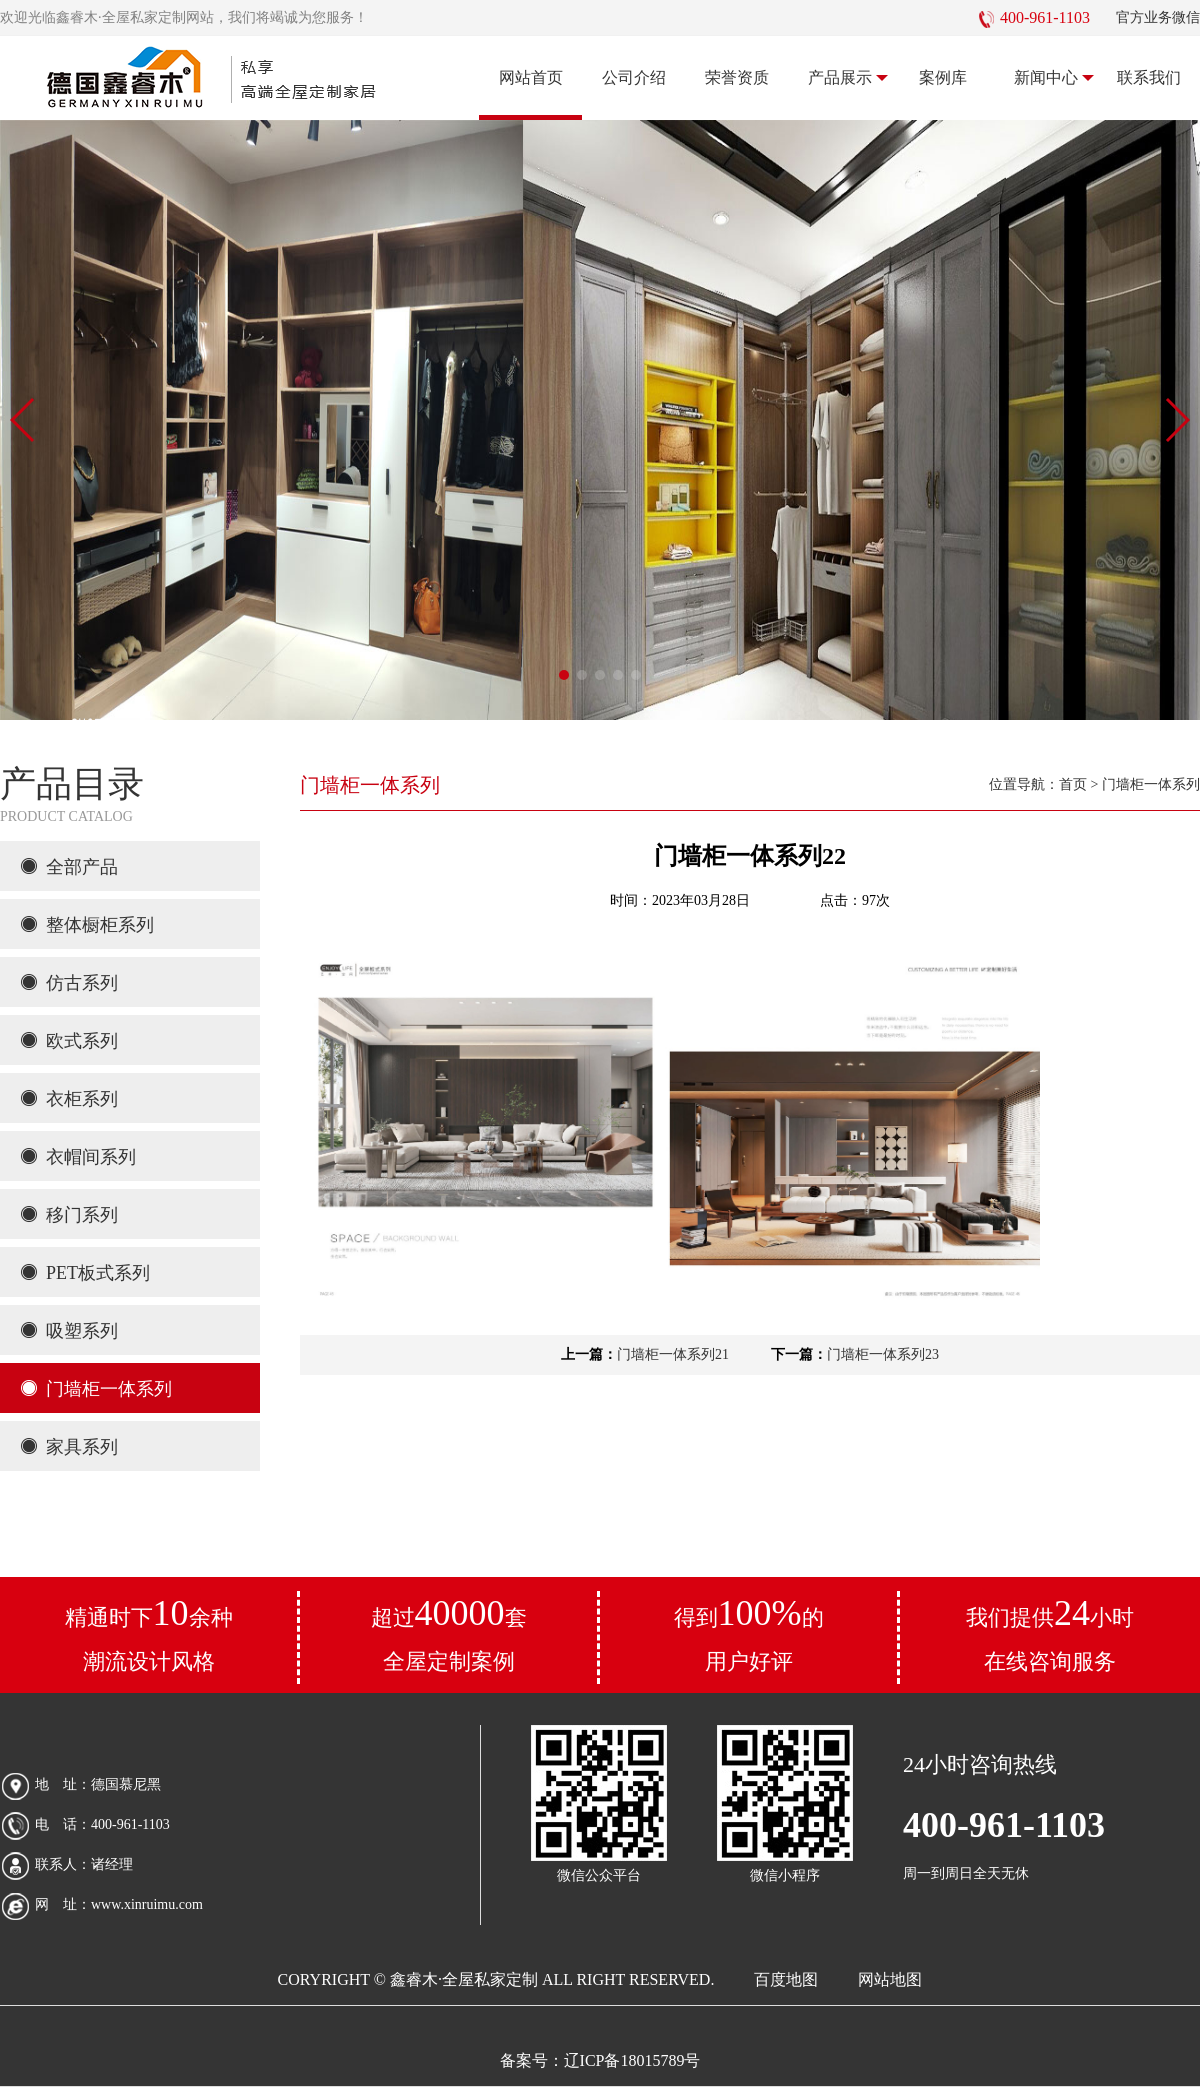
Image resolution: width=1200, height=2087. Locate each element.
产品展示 (848, 78)
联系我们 (1149, 77)
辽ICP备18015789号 (632, 2060)
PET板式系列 (85, 1273)
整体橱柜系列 (87, 925)
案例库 (943, 77)
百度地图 (786, 1979)
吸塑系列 (69, 1331)
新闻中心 (1054, 78)
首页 (1073, 784)
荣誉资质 (737, 77)
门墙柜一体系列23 (883, 1354)
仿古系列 (69, 983)
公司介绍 (634, 77)
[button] (564, 675)
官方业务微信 (1158, 17)
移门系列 (69, 1215)
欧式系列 (69, 1041)
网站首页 (531, 77)
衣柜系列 (69, 1099)
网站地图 (890, 1979)
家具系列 (69, 1447)
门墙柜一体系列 (96, 1389)
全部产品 (69, 867)
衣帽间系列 (78, 1157)
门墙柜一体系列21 (673, 1354)
